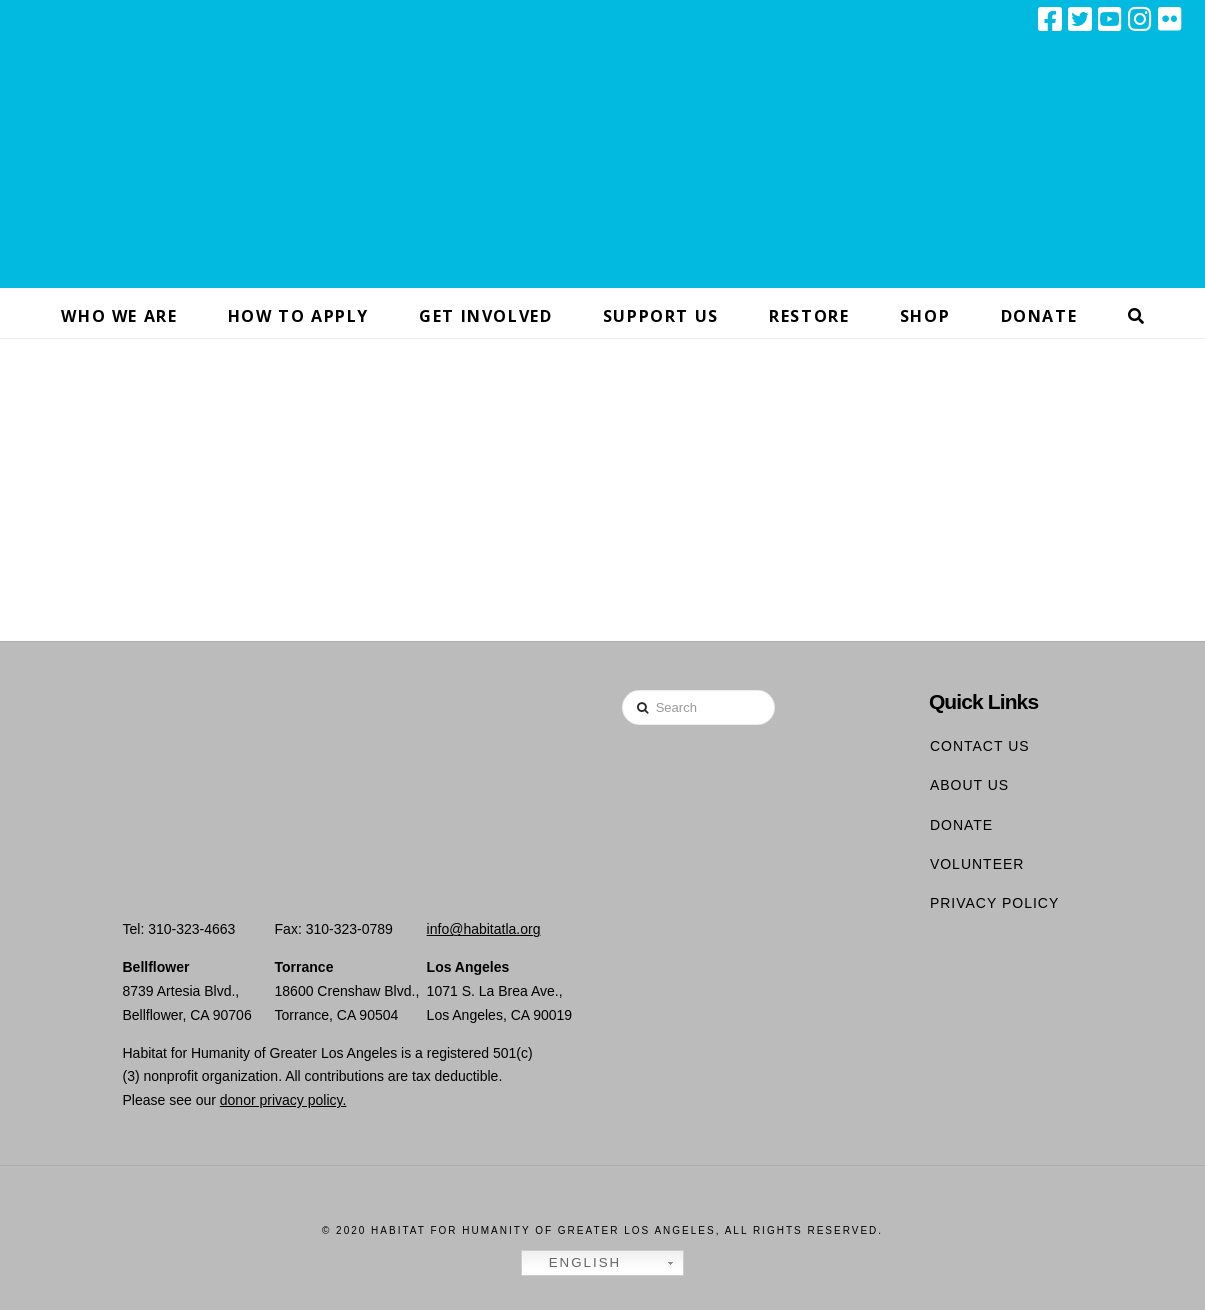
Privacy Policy (994, 903)
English (574, 1263)
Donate (961, 825)
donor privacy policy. (283, 1100)
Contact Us (980, 746)
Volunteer (977, 864)
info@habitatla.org (484, 929)
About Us (969, 785)
